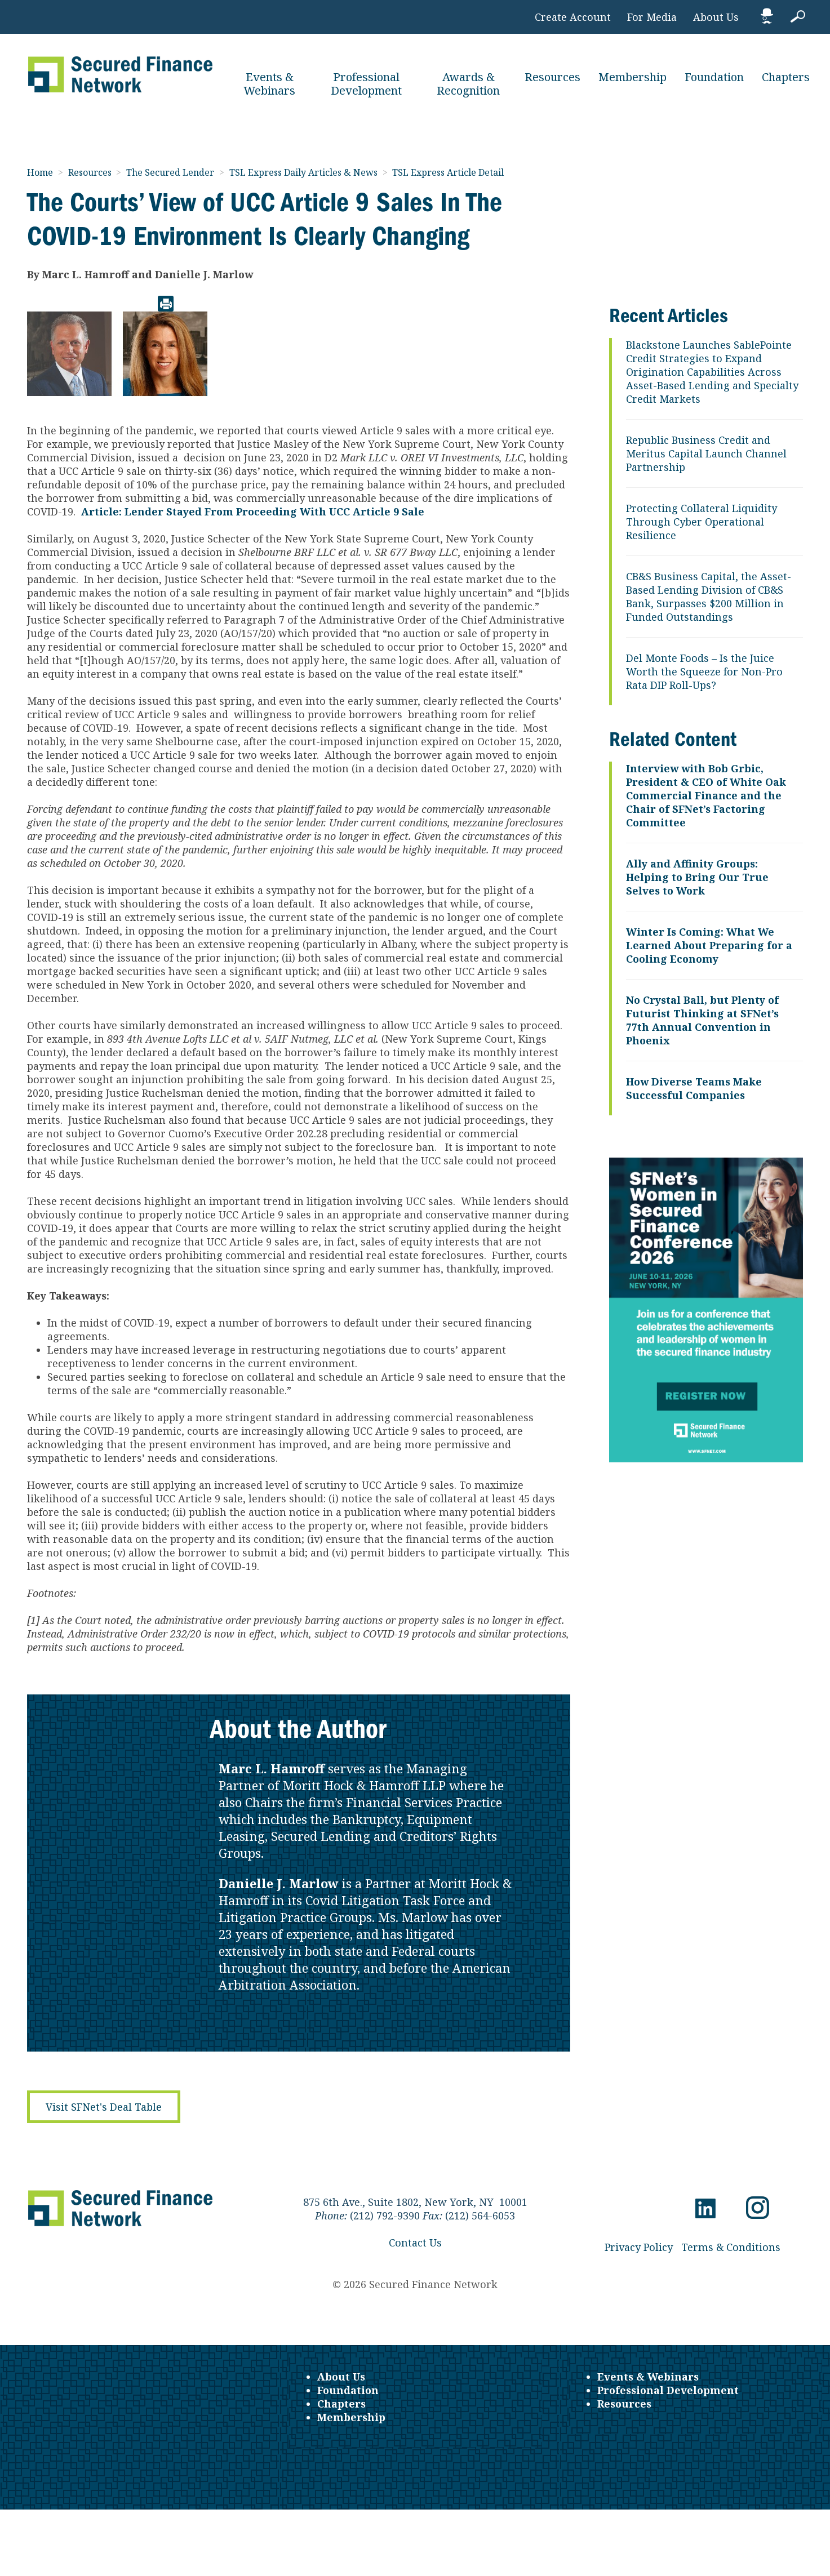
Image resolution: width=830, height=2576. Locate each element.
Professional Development (366, 83)
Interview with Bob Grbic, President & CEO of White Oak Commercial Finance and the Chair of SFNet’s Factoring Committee (706, 795)
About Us (716, 17)
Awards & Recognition (468, 83)
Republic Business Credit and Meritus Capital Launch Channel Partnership (706, 453)
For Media (652, 17)
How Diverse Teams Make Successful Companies (694, 1088)
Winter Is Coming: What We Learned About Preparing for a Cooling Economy (709, 945)
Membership (632, 76)
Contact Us (415, 2242)
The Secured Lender (171, 172)
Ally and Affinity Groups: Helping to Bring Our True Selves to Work (697, 877)
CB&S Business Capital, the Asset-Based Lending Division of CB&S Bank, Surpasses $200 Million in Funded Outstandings (708, 597)
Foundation (714, 76)
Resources (552, 76)
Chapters (786, 76)
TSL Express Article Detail (448, 172)
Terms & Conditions (730, 2247)
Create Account (573, 17)
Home (41, 172)
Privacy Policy (639, 2247)
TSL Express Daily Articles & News (304, 172)
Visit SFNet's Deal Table (104, 2107)
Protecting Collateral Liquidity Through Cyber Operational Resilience (701, 521)
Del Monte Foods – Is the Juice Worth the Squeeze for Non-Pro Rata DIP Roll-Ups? (704, 671)
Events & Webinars (269, 83)
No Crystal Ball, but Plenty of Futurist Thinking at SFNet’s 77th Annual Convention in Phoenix (702, 1020)
